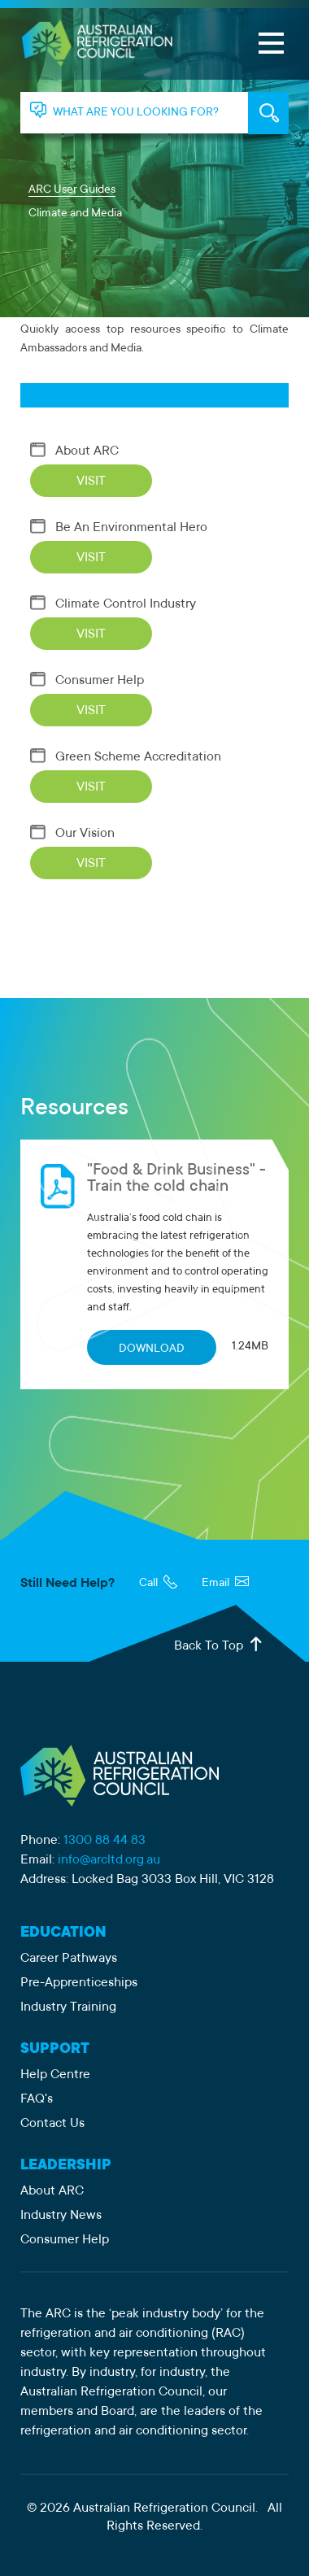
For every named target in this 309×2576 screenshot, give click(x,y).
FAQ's (36, 2099)
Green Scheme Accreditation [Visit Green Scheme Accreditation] (125, 757)
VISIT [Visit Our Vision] (91, 863)
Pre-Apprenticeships (78, 1983)
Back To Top (219, 1645)
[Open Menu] (270, 43)
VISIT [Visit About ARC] (91, 481)
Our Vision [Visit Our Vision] (72, 833)
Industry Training (68, 2007)
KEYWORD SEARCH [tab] (268, 113)
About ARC (52, 2191)
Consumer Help (64, 2240)
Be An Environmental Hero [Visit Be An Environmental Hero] (118, 528)
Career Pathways (68, 1958)
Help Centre (55, 2075)
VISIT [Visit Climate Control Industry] (91, 634)
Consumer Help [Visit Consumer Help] (87, 680)
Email (225, 1583)
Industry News (61, 2215)
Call (158, 1583)
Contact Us (52, 2123)
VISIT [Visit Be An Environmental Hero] (91, 558)
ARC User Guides (71, 190)
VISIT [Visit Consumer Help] (91, 711)
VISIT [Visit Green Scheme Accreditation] (91, 787)
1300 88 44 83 (104, 1840)
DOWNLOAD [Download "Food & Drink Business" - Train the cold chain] (152, 1349)
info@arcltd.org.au (109, 1860)
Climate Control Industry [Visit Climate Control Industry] (113, 604)
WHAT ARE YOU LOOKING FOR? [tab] (136, 113)
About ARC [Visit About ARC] (74, 451)
